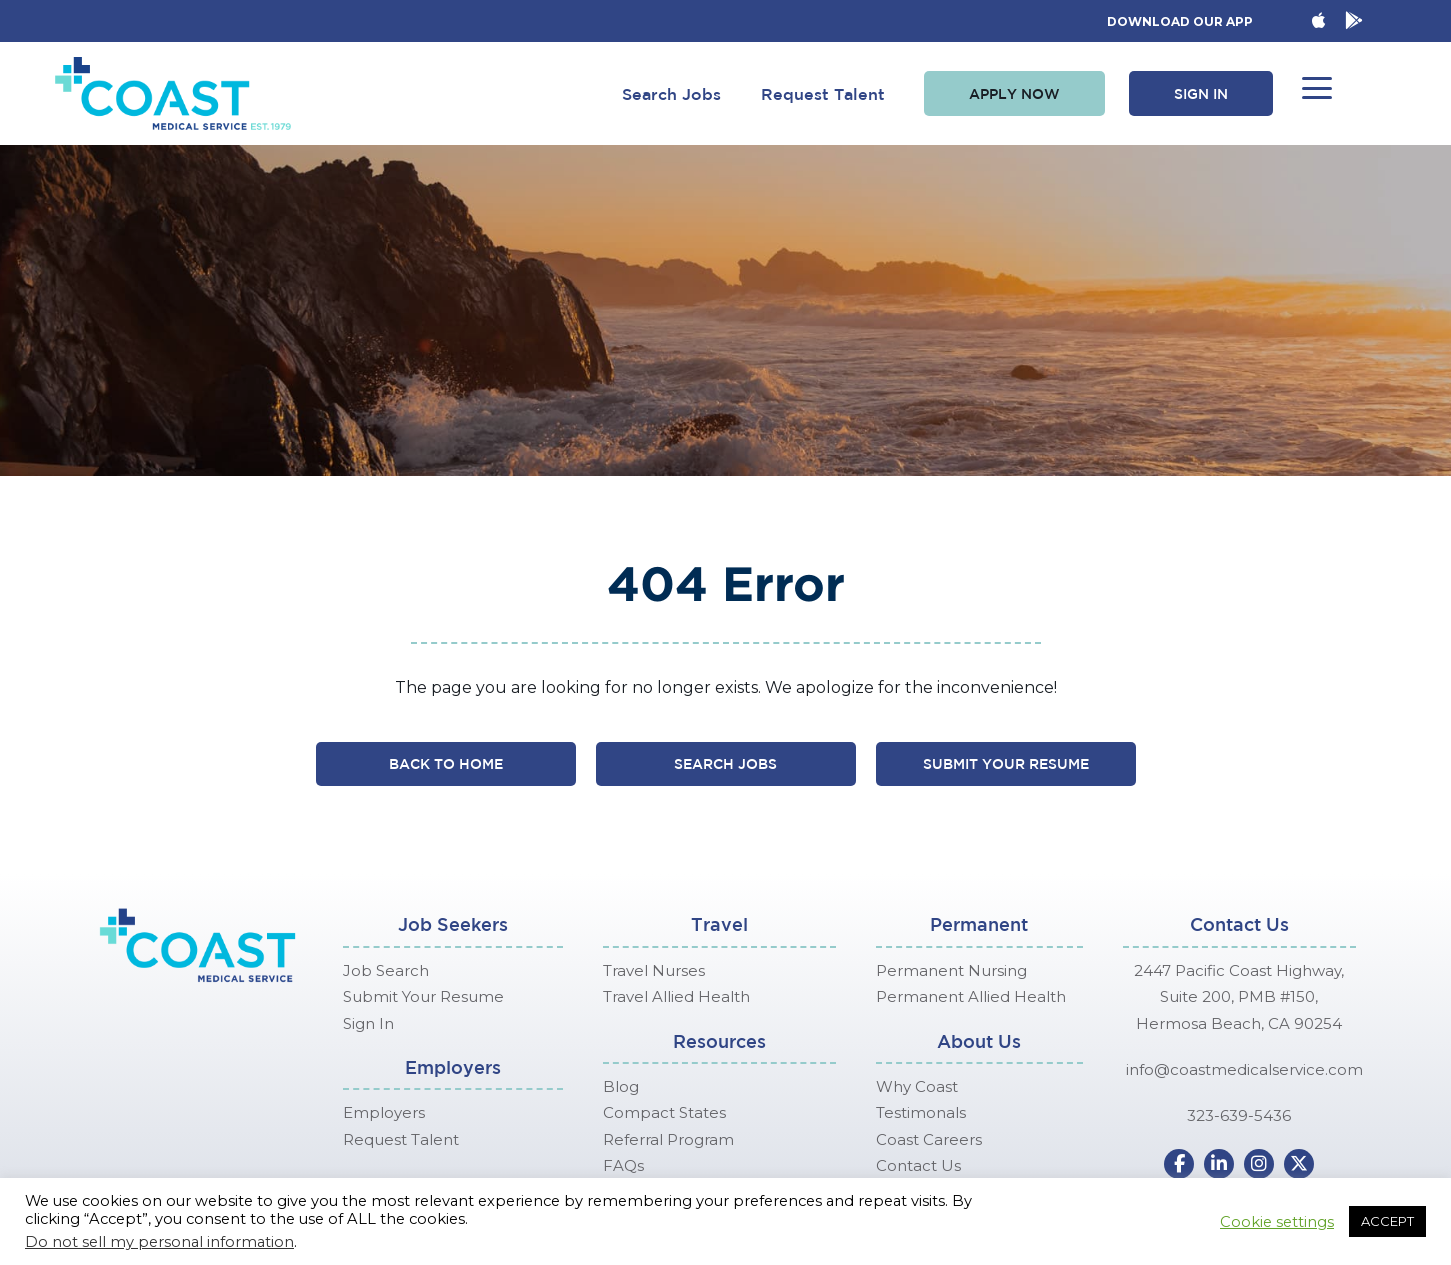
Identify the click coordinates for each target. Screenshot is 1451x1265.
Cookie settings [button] (1277, 1222)
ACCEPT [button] (1387, 1221)
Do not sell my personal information (159, 1242)
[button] (1014, 94)
